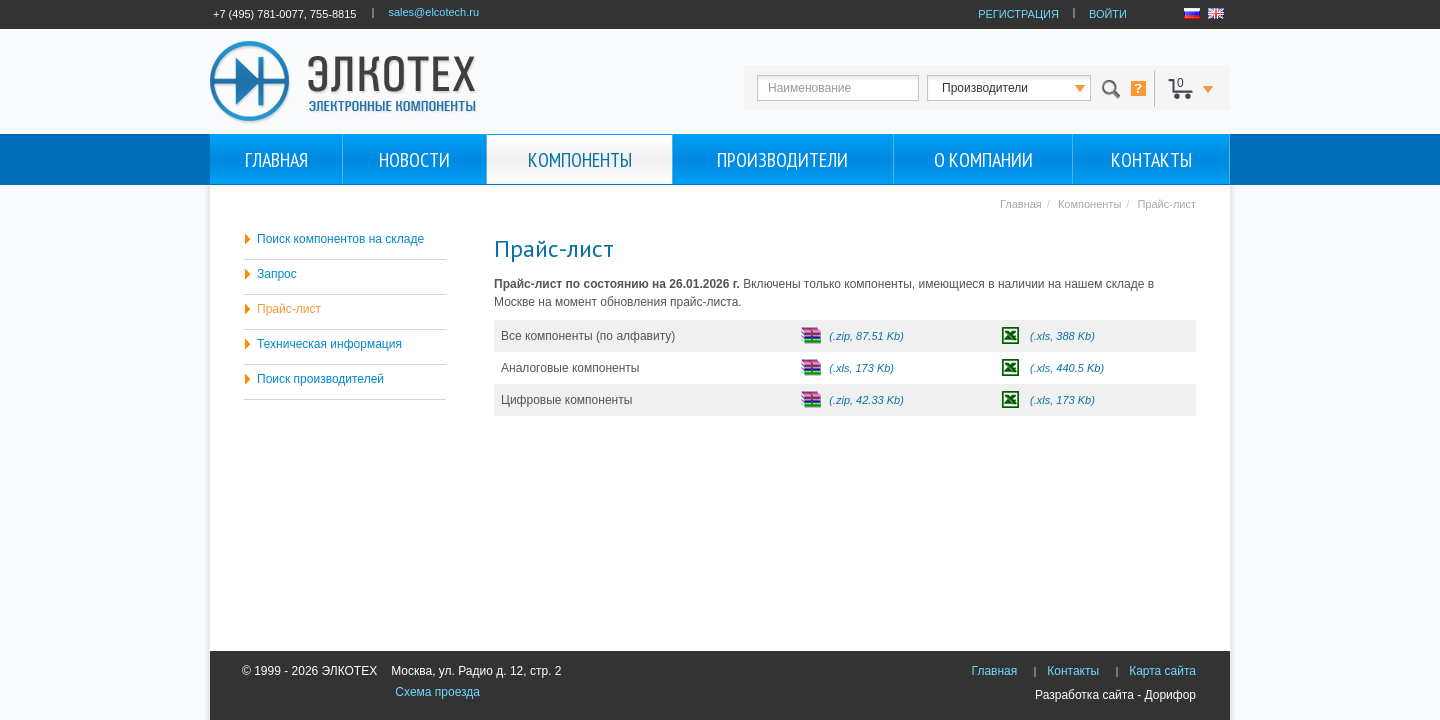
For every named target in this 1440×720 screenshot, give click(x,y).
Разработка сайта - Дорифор (1115, 695)
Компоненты (580, 160)
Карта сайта (1162, 671)
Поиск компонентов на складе (340, 239)
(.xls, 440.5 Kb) (1067, 368)
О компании (983, 160)
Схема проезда (437, 692)
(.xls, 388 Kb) (1062, 336)
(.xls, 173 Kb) (861, 368)
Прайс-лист (289, 309)
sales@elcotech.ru (433, 12)
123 (1027, 88)
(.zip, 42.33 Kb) (866, 400)
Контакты (1151, 160)
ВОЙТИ (1108, 14)
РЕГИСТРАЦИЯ (1018, 14)
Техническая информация (329, 344)
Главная (276, 160)
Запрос (277, 274)
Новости (414, 160)
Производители (782, 160)
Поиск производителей (320, 379)
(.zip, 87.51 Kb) (866, 336)
